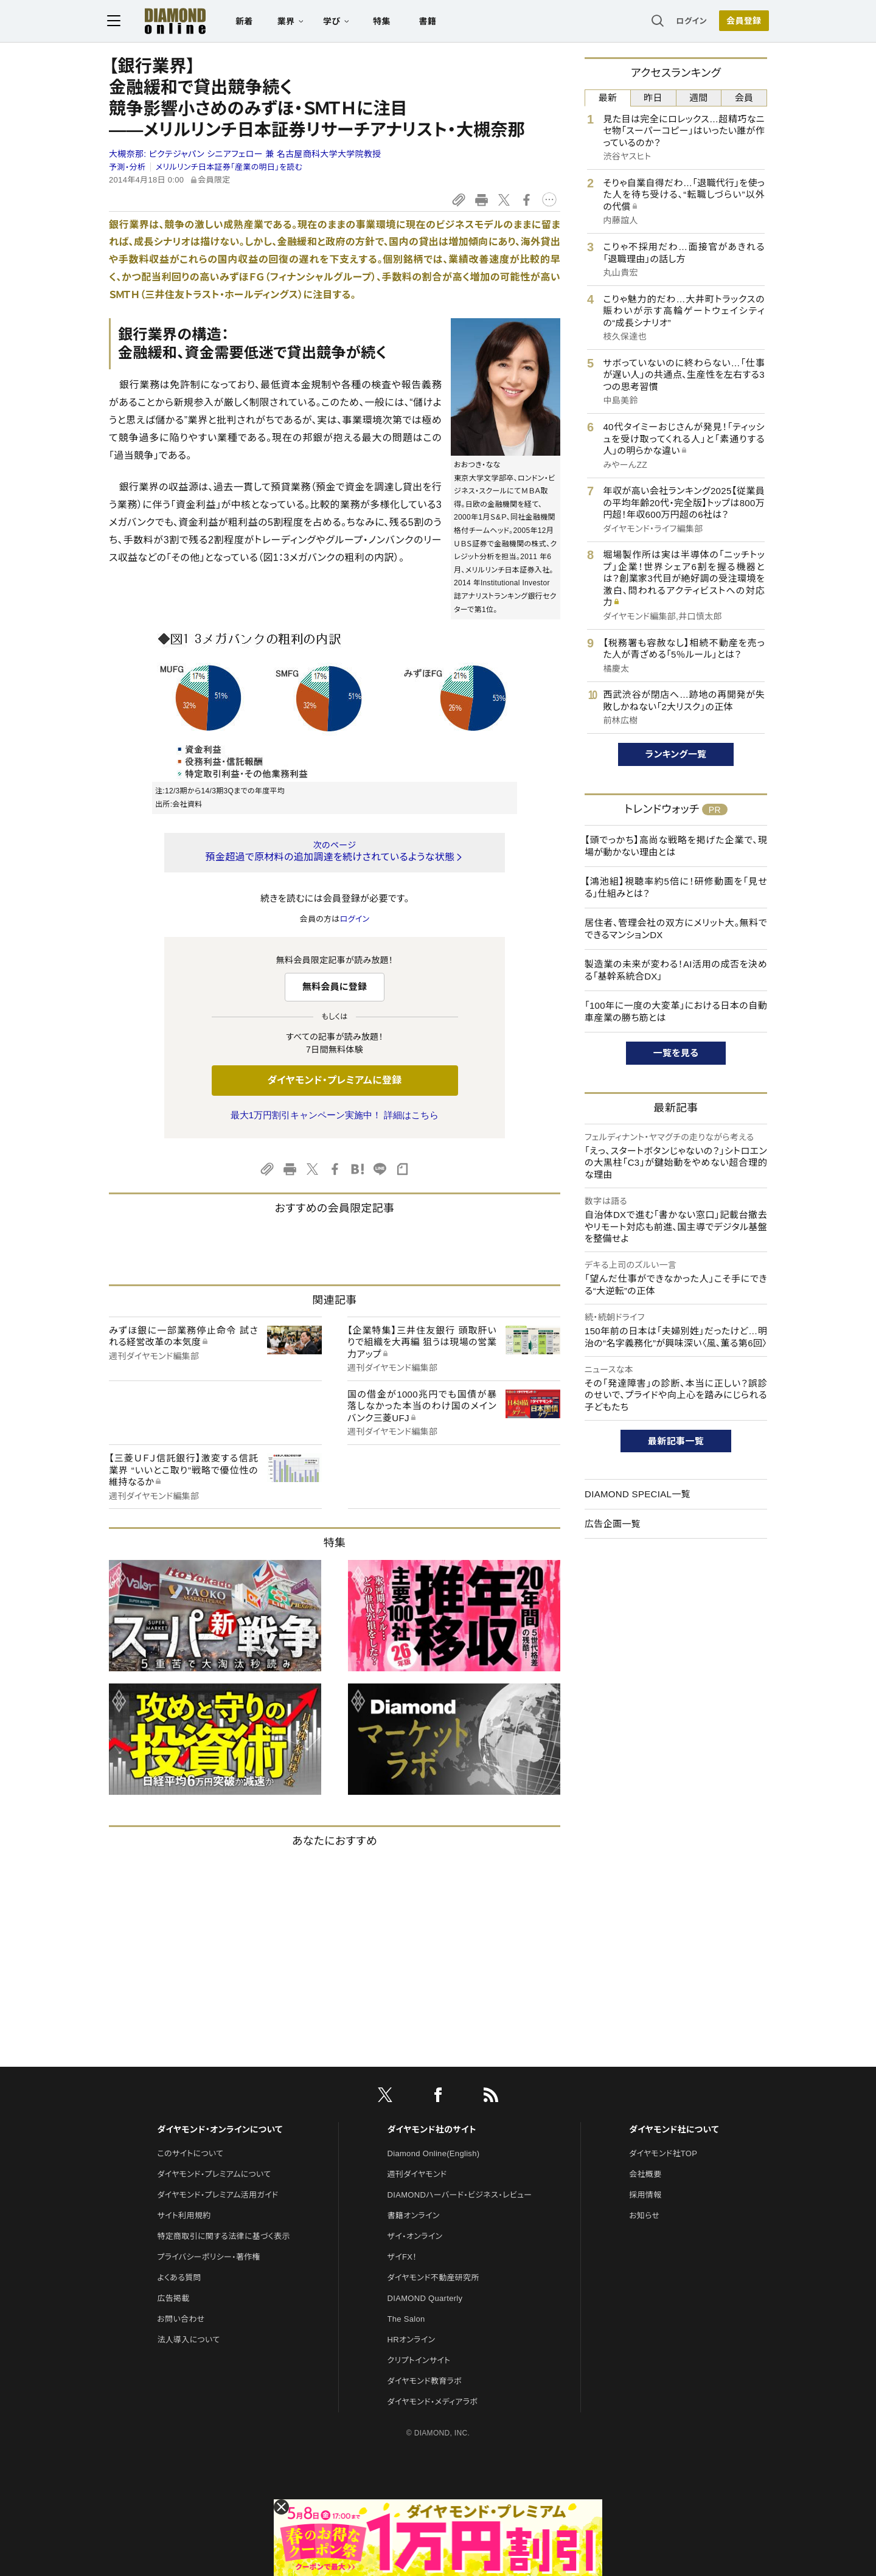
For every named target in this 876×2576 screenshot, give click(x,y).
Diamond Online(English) (434, 2153)
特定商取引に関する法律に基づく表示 (223, 2236)
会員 (744, 97)
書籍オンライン (414, 2215)
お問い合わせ (180, 2319)
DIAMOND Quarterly (425, 2298)
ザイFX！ (402, 2256)
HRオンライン (412, 2339)
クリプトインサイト (419, 2360)
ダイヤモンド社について (673, 2129)
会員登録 (742, 21)
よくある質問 (179, 2277)
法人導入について (188, 2339)
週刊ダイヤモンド (417, 2174)
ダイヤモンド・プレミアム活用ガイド (217, 2194)
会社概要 (645, 2174)
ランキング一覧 (676, 754)
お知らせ (644, 2215)
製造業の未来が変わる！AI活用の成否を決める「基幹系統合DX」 (676, 970)
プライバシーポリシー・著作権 (208, 2256)
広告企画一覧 (613, 1524)
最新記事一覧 (676, 1441)
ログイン (690, 21)
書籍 (429, 22)
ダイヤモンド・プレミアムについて (214, 2174)
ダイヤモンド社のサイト (432, 2129)
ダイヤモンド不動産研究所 (433, 2277)
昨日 (653, 97)
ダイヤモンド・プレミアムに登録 (334, 1080)
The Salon (406, 2319)
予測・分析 (127, 167)
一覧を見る (676, 1053)
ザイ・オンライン (415, 2236)
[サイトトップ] (164, 21)
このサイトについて (190, 2153)
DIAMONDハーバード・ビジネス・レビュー (460, 2194)
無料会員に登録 (334, 986)
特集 (383, 22)
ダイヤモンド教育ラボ (425, 2381)
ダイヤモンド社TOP (663, 2153)
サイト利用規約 (183, 2215)
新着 (246, 22)
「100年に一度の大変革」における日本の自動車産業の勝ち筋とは (676, 1011)
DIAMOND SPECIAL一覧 (637, 1494)
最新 (608, 97)
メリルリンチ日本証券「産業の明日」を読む (229, 167)
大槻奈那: (245, 154)
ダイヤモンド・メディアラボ (433, 2401)
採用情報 (645, 2194)
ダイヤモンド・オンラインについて (219, 2129)
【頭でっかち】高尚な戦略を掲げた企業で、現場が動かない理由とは (676, 846)
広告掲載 (173, 2298)
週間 (698, 97)
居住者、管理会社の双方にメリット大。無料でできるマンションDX (676, 928)
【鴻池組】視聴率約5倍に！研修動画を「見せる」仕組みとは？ (676, 887)
